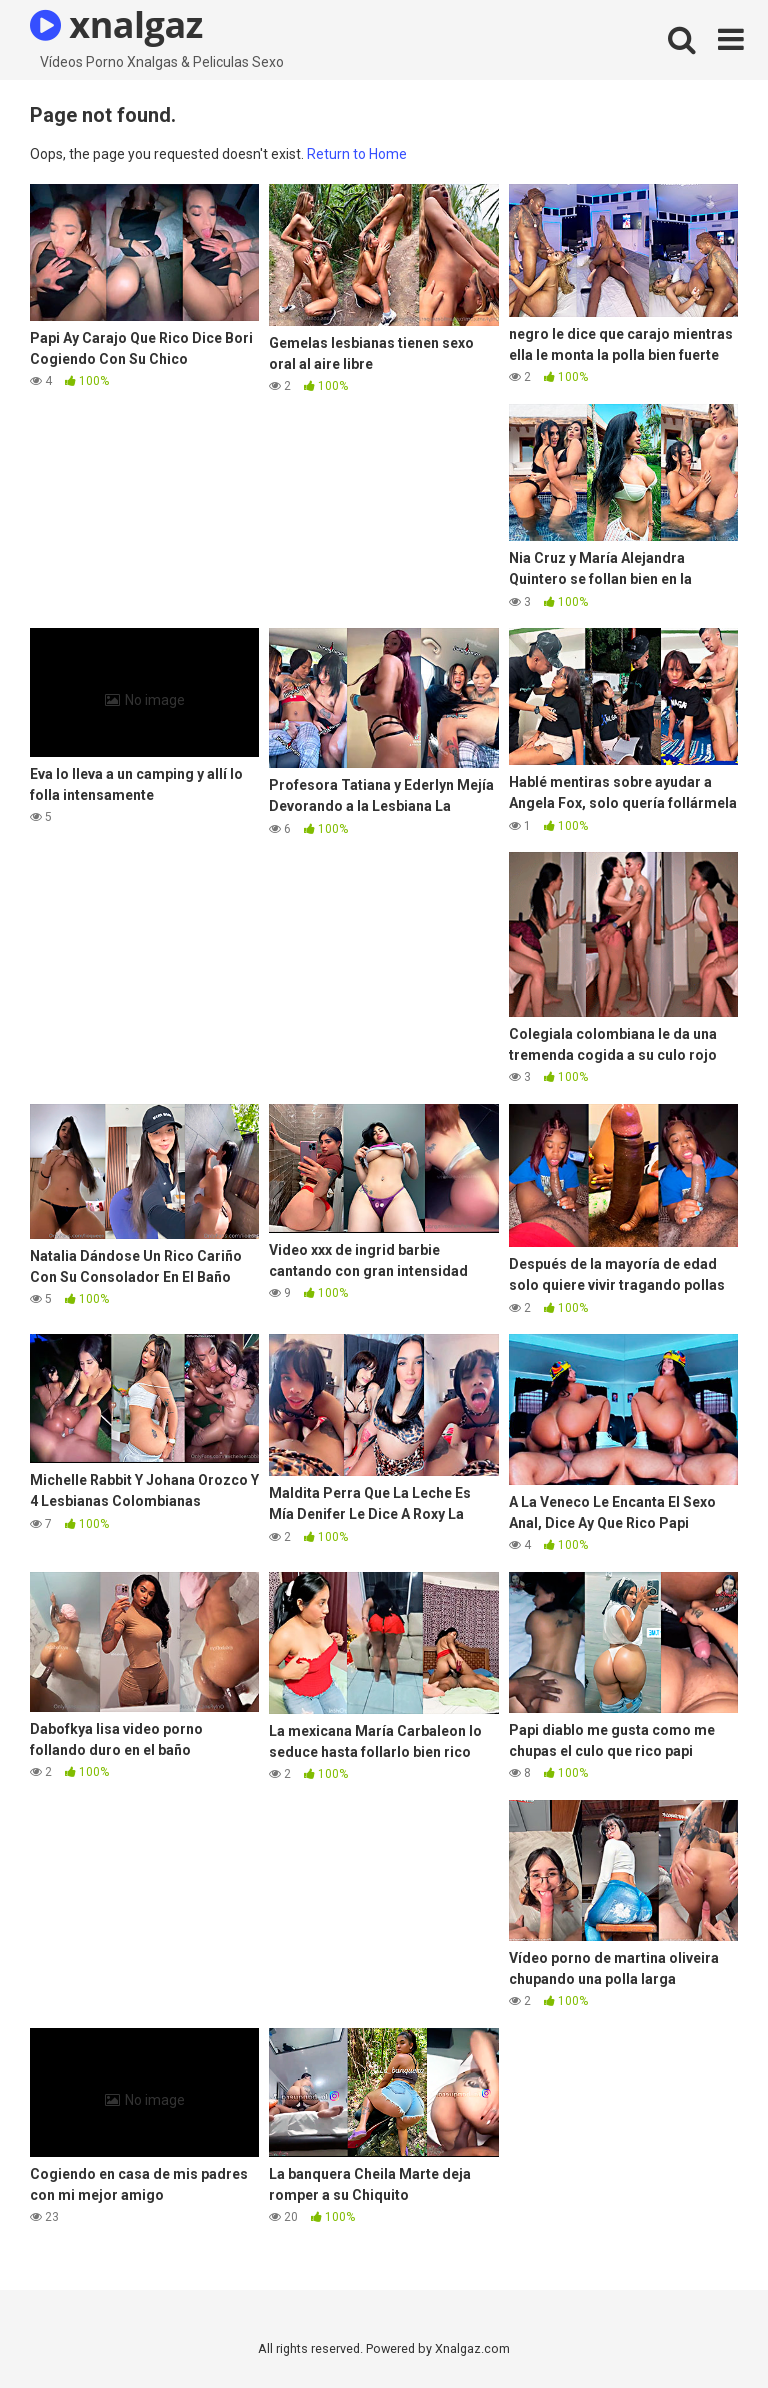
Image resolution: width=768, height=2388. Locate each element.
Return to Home (357, 154)
